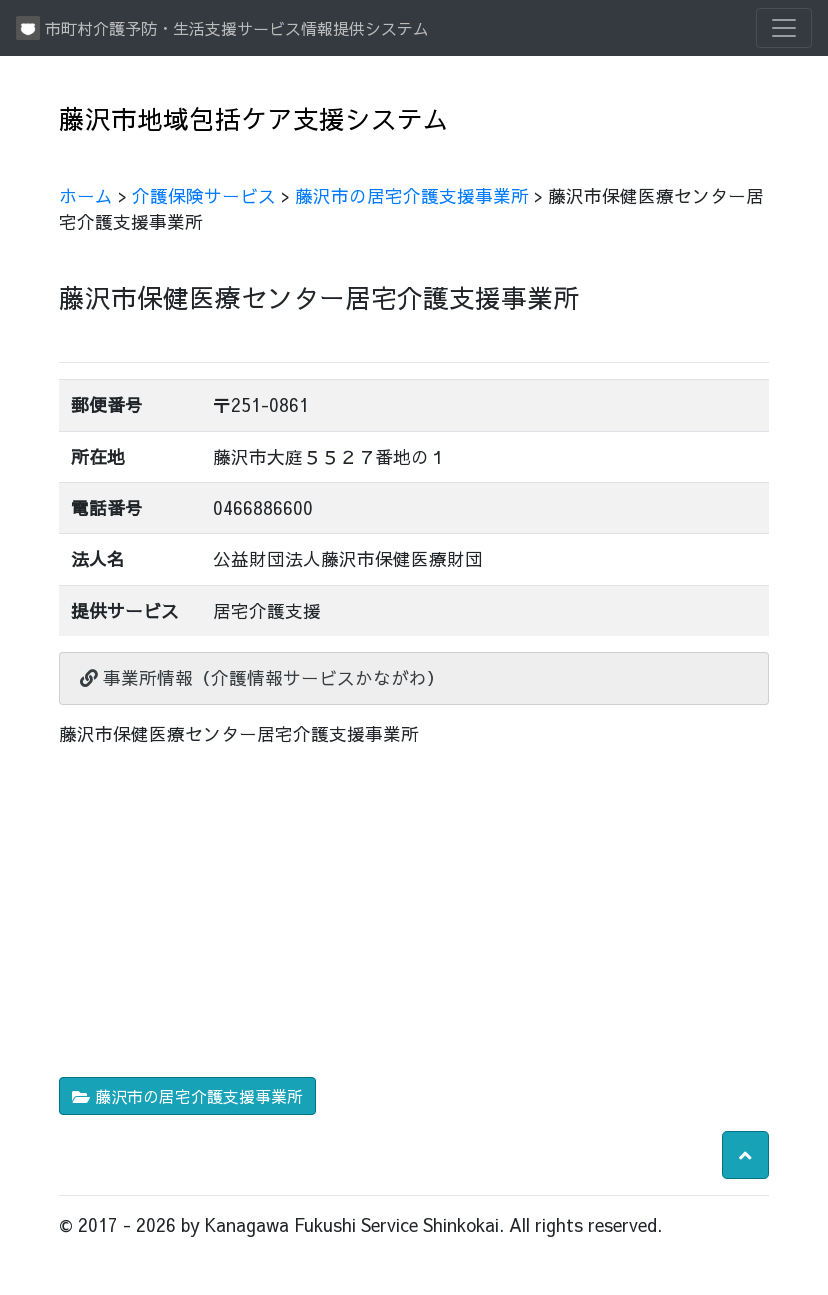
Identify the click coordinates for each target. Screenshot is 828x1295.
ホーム (86, 195)
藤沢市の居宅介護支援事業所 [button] (187, 1096)
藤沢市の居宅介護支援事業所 (412, 195)
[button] (745, 1155)
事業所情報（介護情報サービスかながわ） (262, 677)
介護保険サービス (204, 195)
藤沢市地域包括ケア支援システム (254, 118)
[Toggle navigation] (784, 28)
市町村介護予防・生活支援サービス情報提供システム (222, 28)
